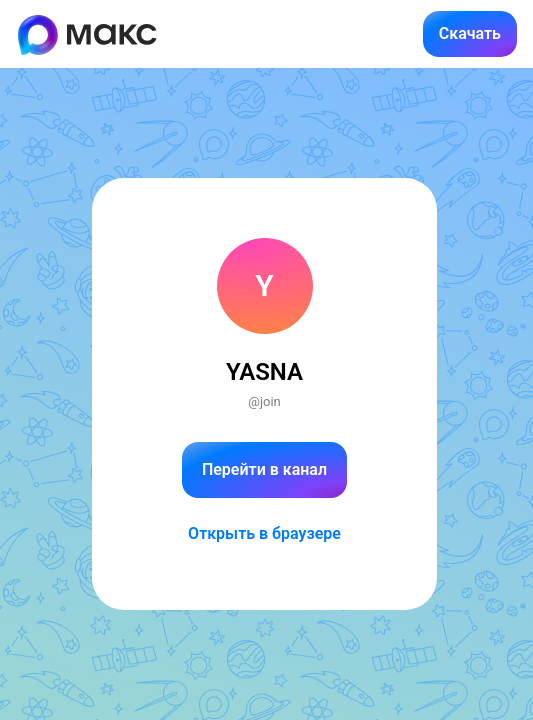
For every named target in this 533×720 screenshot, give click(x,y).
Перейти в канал (264, 469)
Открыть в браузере (264, 533)
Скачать (470, 33)
